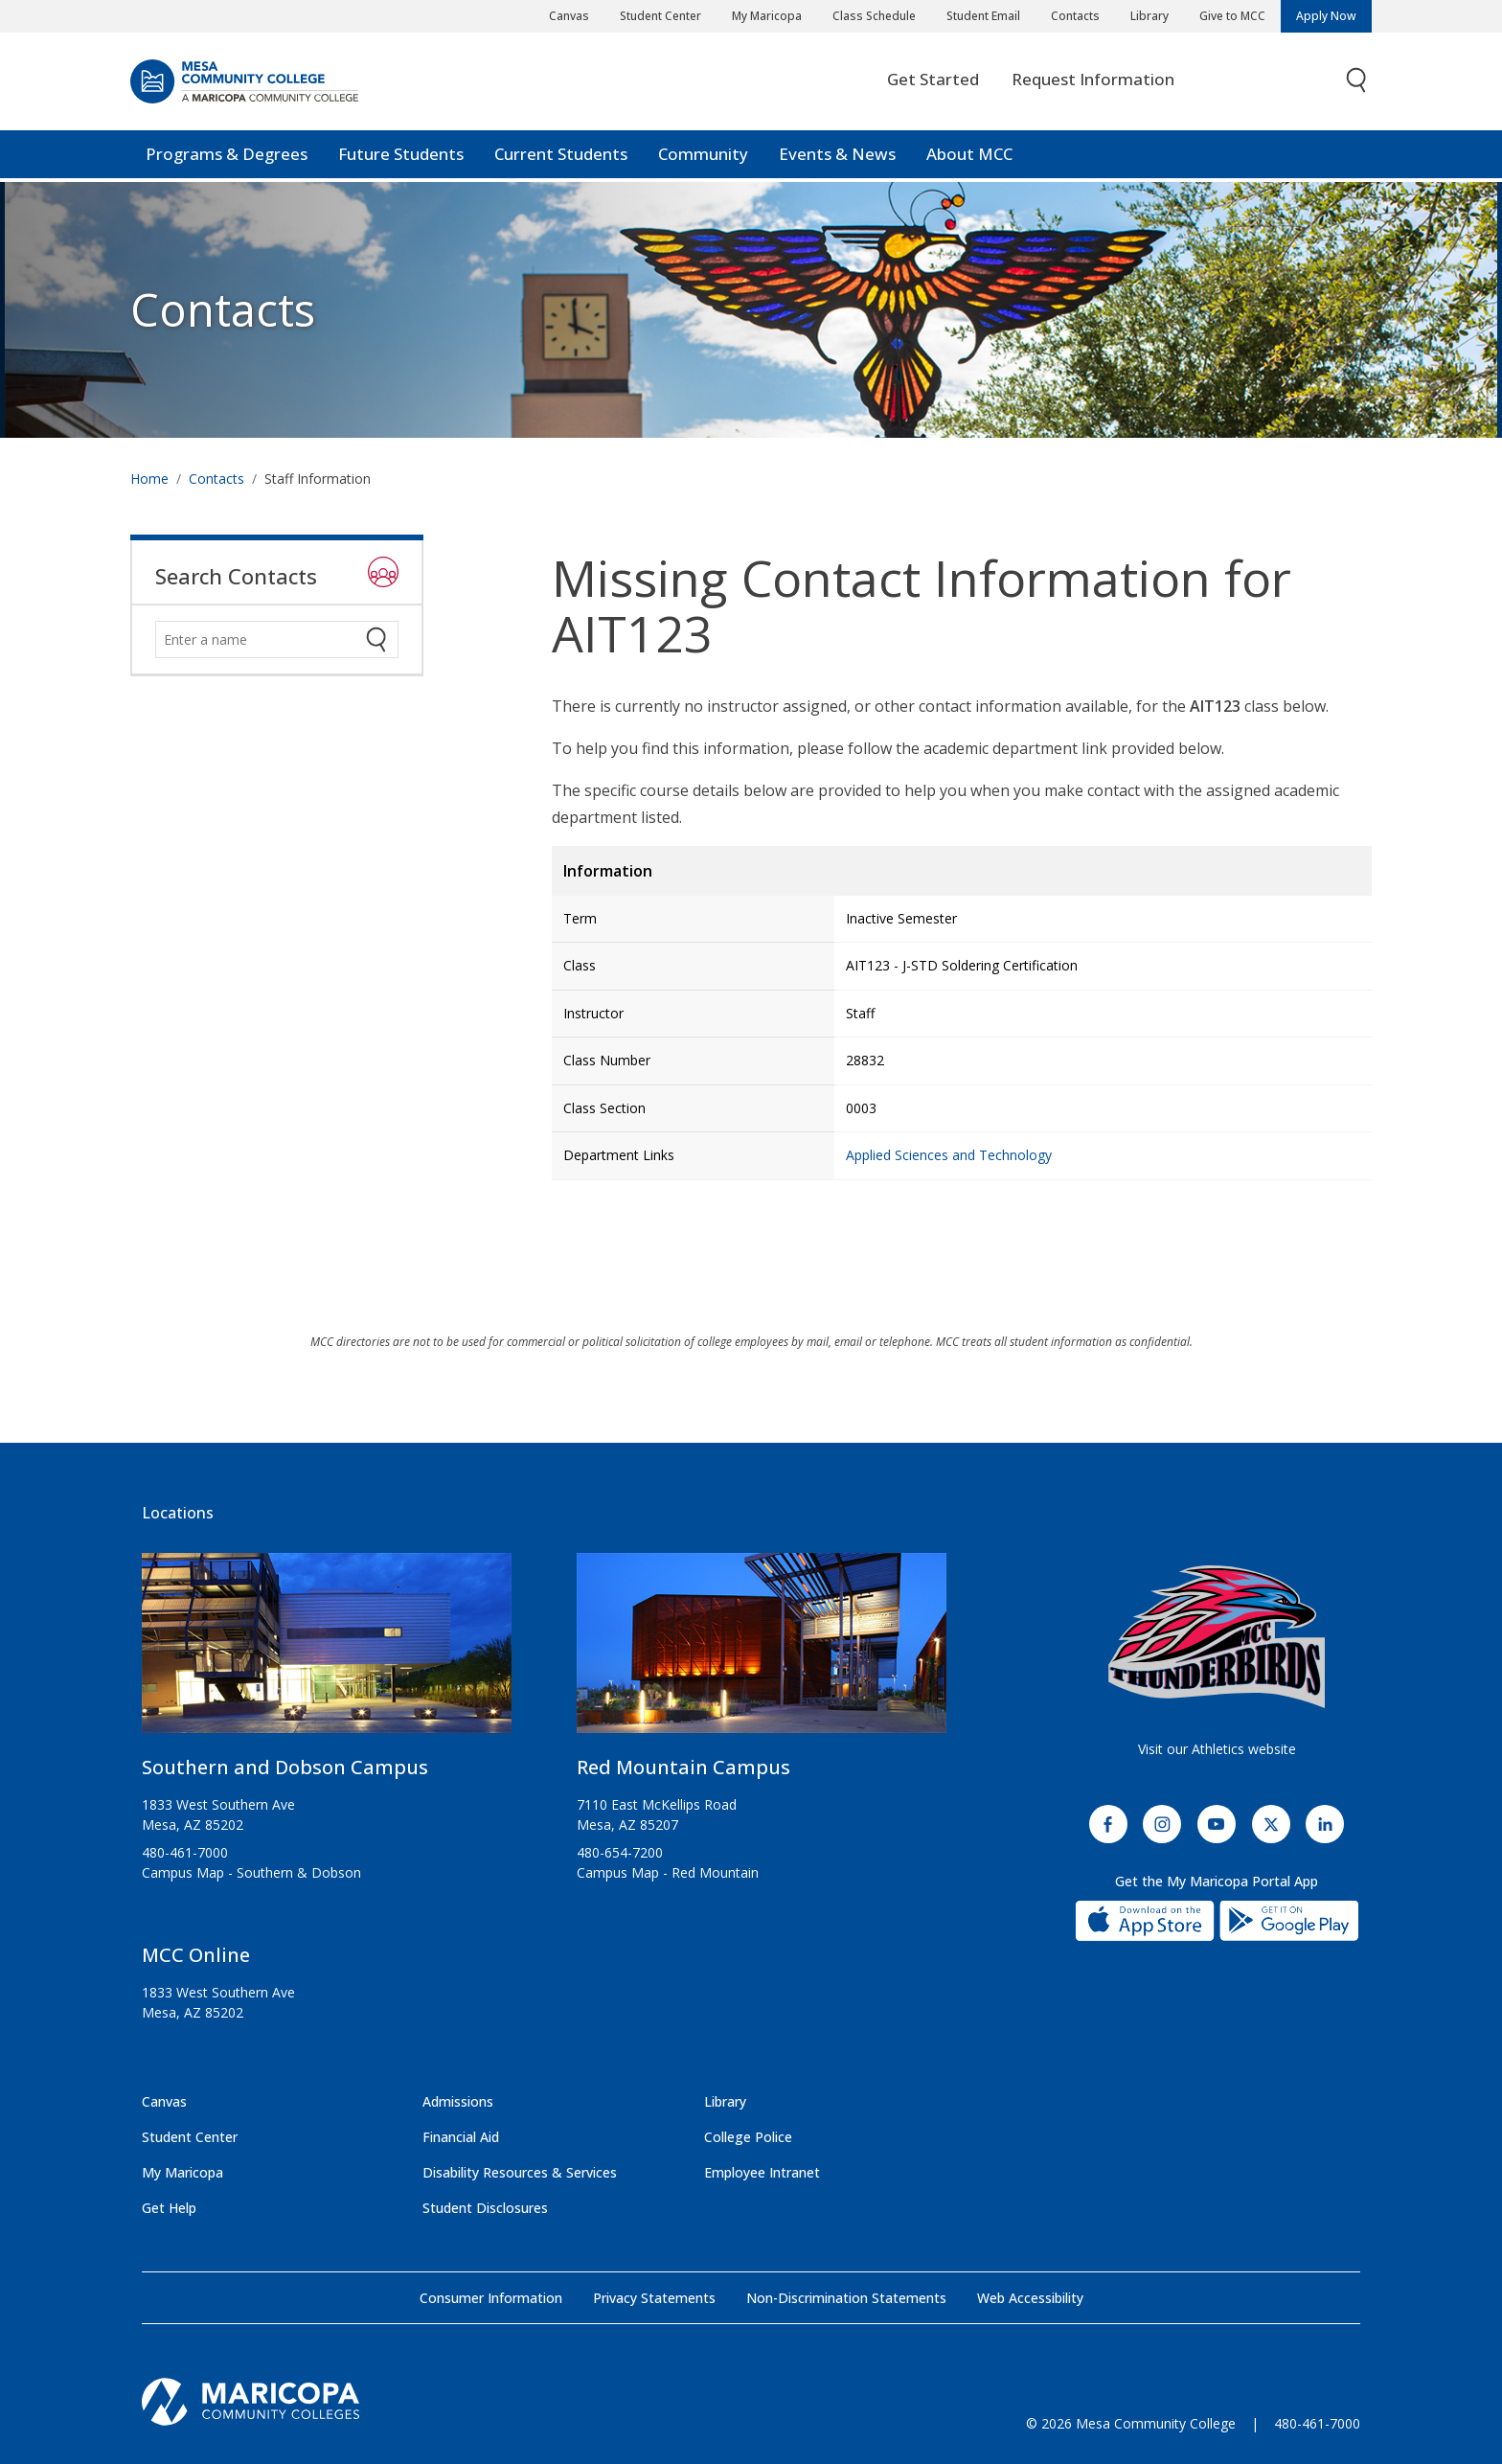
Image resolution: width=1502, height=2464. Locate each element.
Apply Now (1326, 16)
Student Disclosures (485, 2208)
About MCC (969, 158)
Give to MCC (1232, 16)
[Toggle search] (1357, 84)
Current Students (560, 158)
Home (149, 478)
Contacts (1075, 16)
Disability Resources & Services (519, 2172)
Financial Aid (460, 2137)
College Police (748, 2137)
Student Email (983, 16)
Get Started (933, 83)
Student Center (660, 16)
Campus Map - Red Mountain (668, 1872)
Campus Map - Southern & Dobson (251, 1872)
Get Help (169, 2208)
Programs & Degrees (226, 158)
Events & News (837, 158)
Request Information (1093, 83)
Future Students (401, 158)
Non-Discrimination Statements (846, 2298)
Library (1149, 16)
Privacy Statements (654, 2298)
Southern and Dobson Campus (285, 1767)
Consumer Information (491, 2298)
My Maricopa (767, 16)
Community (703, 158)
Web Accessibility (1030, 2298)
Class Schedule (874, 16)
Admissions (457, 2101)
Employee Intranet (762, 2172)
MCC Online (196, 1955)
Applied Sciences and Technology (949, 1155)
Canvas (569, 16)
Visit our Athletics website (1217, 1749)
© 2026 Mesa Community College (1131, 2423)
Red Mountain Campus (683, 1767)
